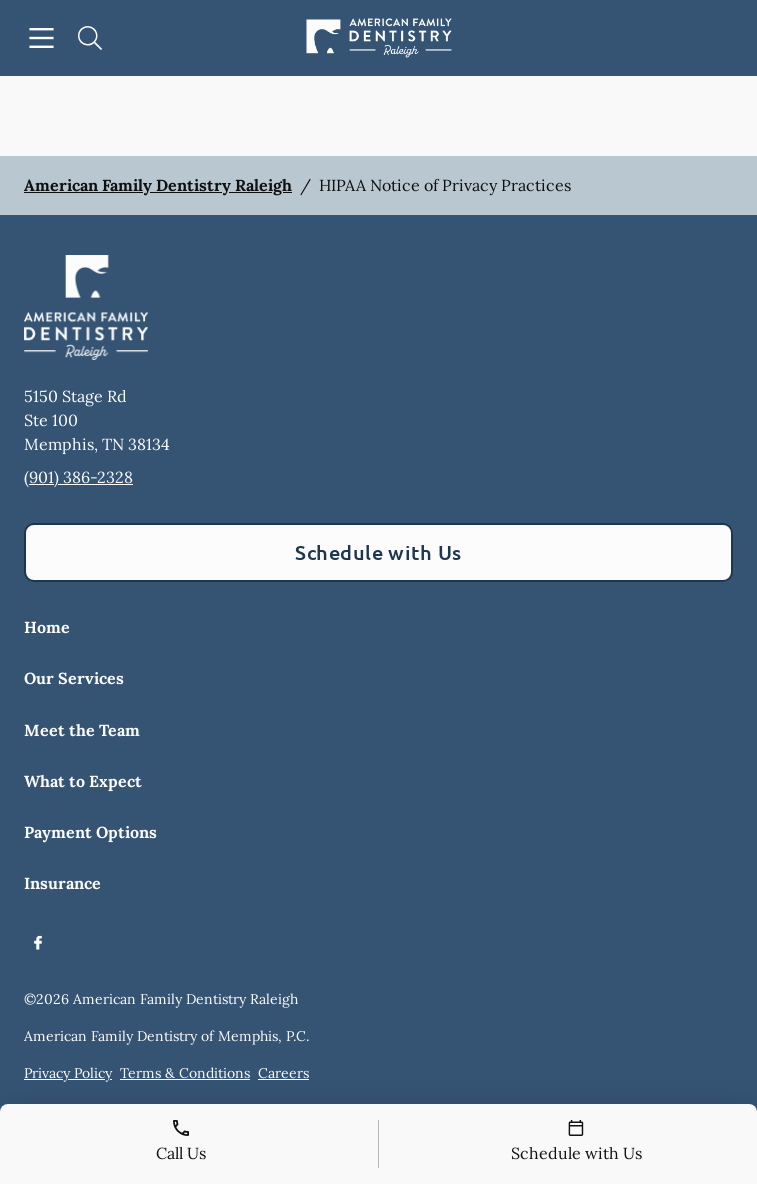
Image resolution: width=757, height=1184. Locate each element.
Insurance (62, 883)
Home (47, 627)
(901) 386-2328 (78, 477)
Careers (283, 1073)
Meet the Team (82, 730)
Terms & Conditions (185, 1073)
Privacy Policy (68, 1073)
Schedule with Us (378, 552)
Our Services (74, 678)
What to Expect (83, 781)
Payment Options (90, 832)
